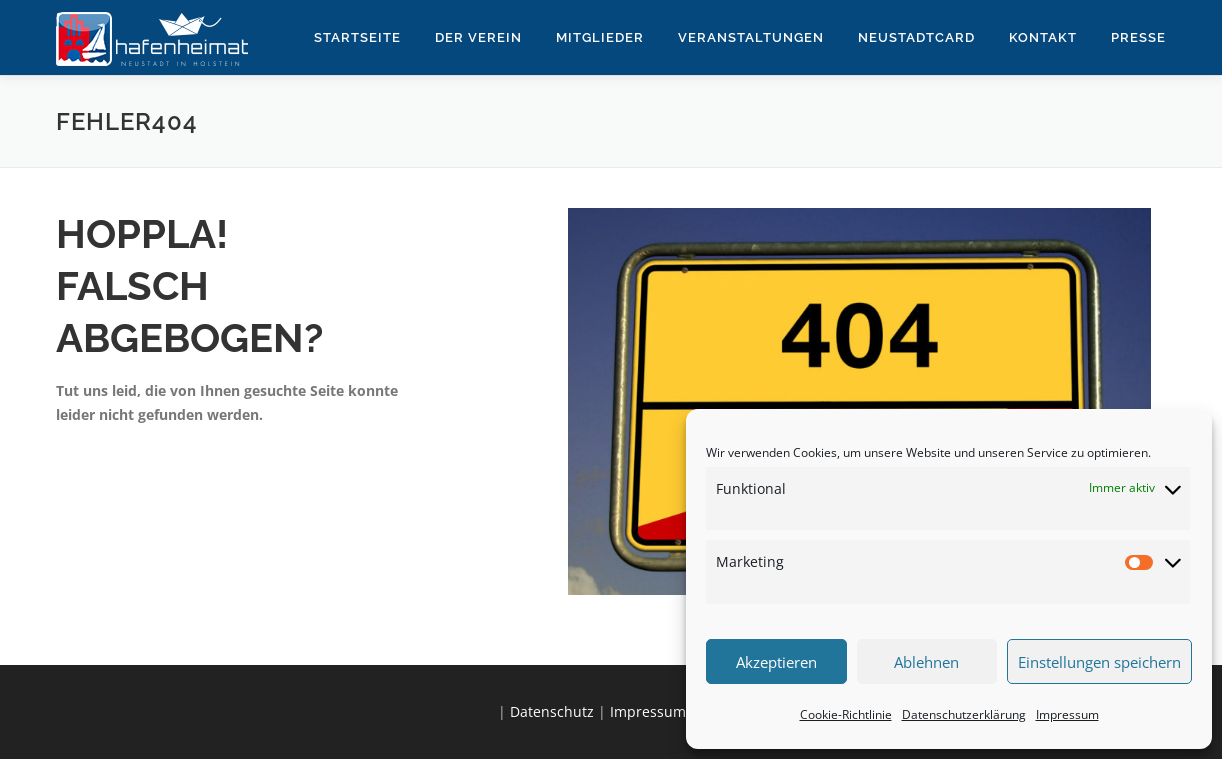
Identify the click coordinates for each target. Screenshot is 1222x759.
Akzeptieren (776, 662)
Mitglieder (600, 37)
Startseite (357, 37)
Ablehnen (926, 662)
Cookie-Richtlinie (846, 714)
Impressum (1067, 714)
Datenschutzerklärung (964, 714)
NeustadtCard (916, 37)
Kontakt (1043, 37)
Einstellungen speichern (1099, 662)
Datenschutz (552, 711)
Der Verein (478, 37)
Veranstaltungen (751, 37)
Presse (1138, 37)
